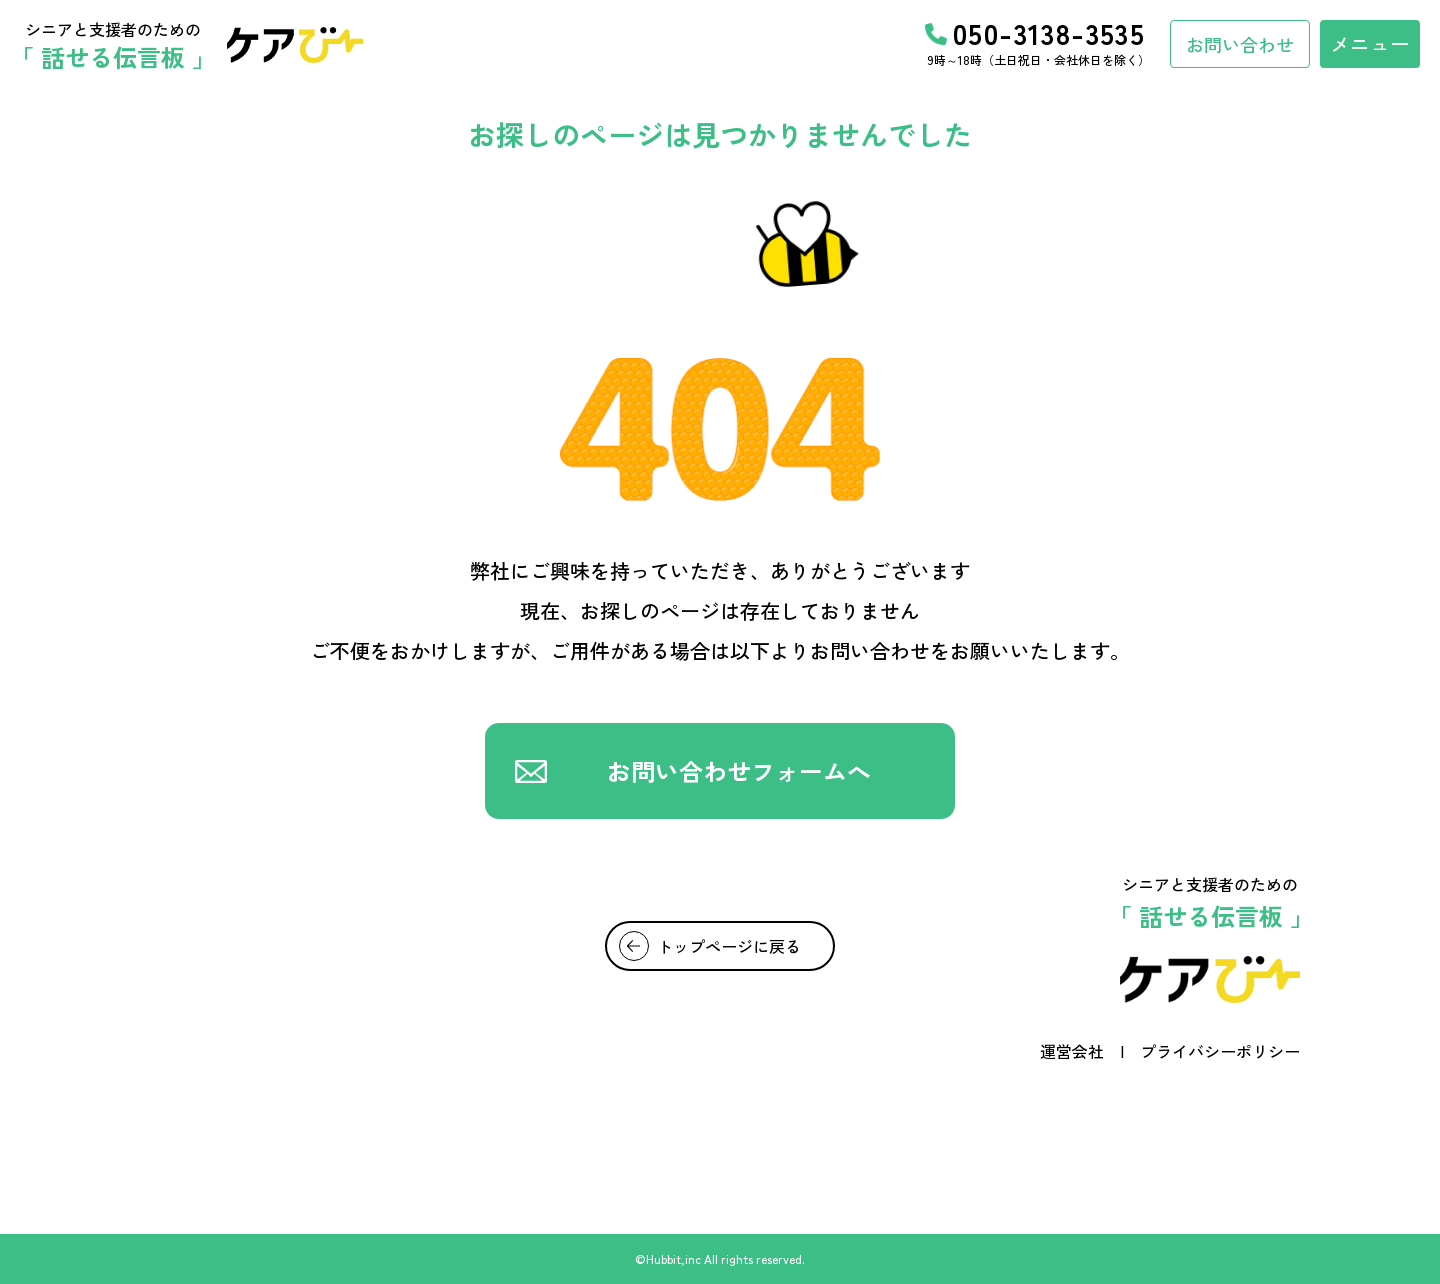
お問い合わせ (1240, 44)
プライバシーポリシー (1220, 1051)
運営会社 (1072, 1051)
